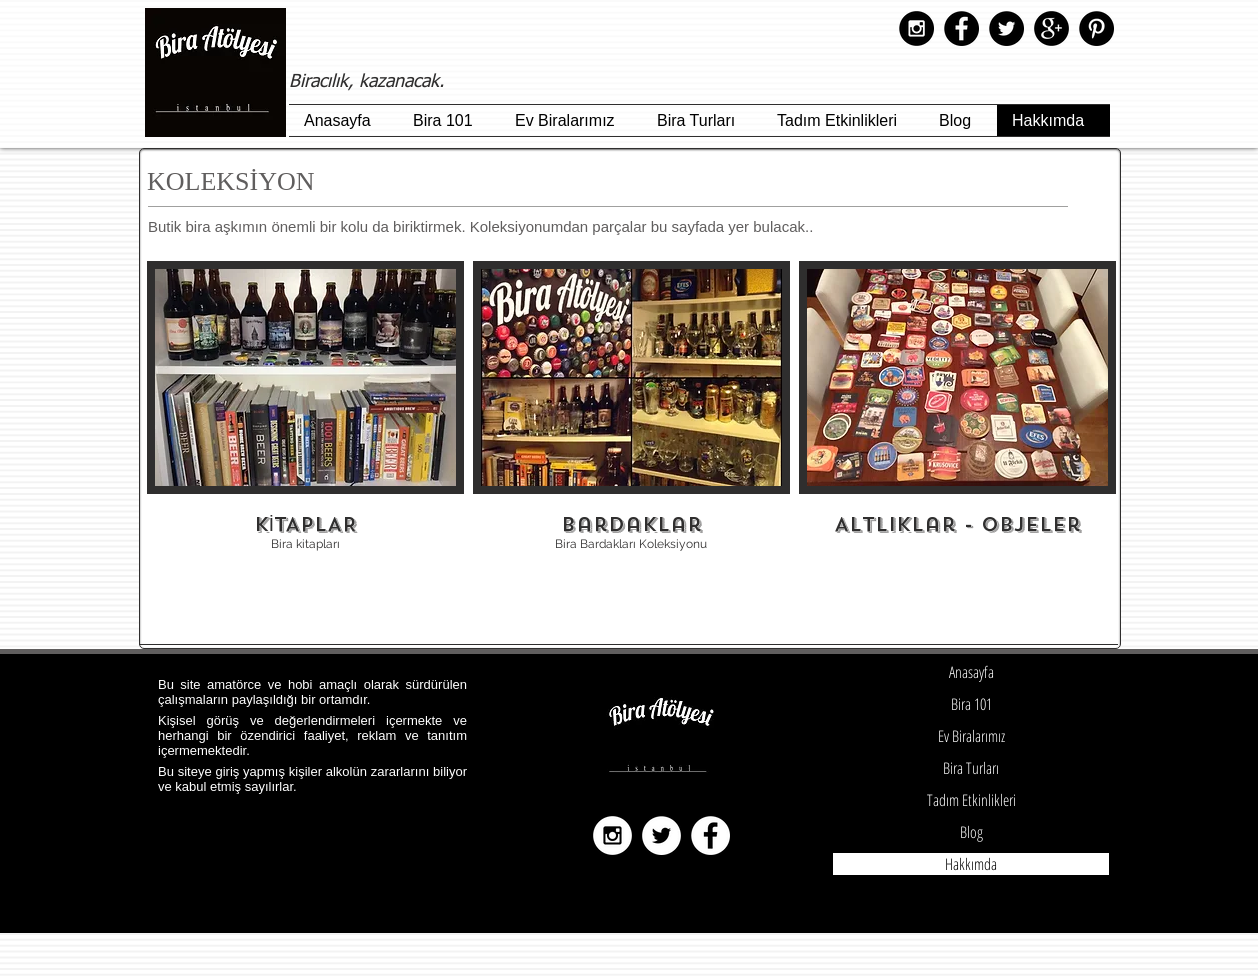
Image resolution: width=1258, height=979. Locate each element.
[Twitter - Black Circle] (1006, 28)
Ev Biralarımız (971, 736)
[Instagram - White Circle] (612, 835)
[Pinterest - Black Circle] (1096, 28)
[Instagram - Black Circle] (916, 28)
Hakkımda (971, 864)
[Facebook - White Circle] (710, 835)
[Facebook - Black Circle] (961, 28)
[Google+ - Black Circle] (1051, 28)
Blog (971, 832)
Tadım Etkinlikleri (971, 800)
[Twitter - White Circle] (661, 835)
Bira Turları (971, 768)
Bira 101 (971, 704)
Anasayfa (971, 672)
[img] (957, 419)
